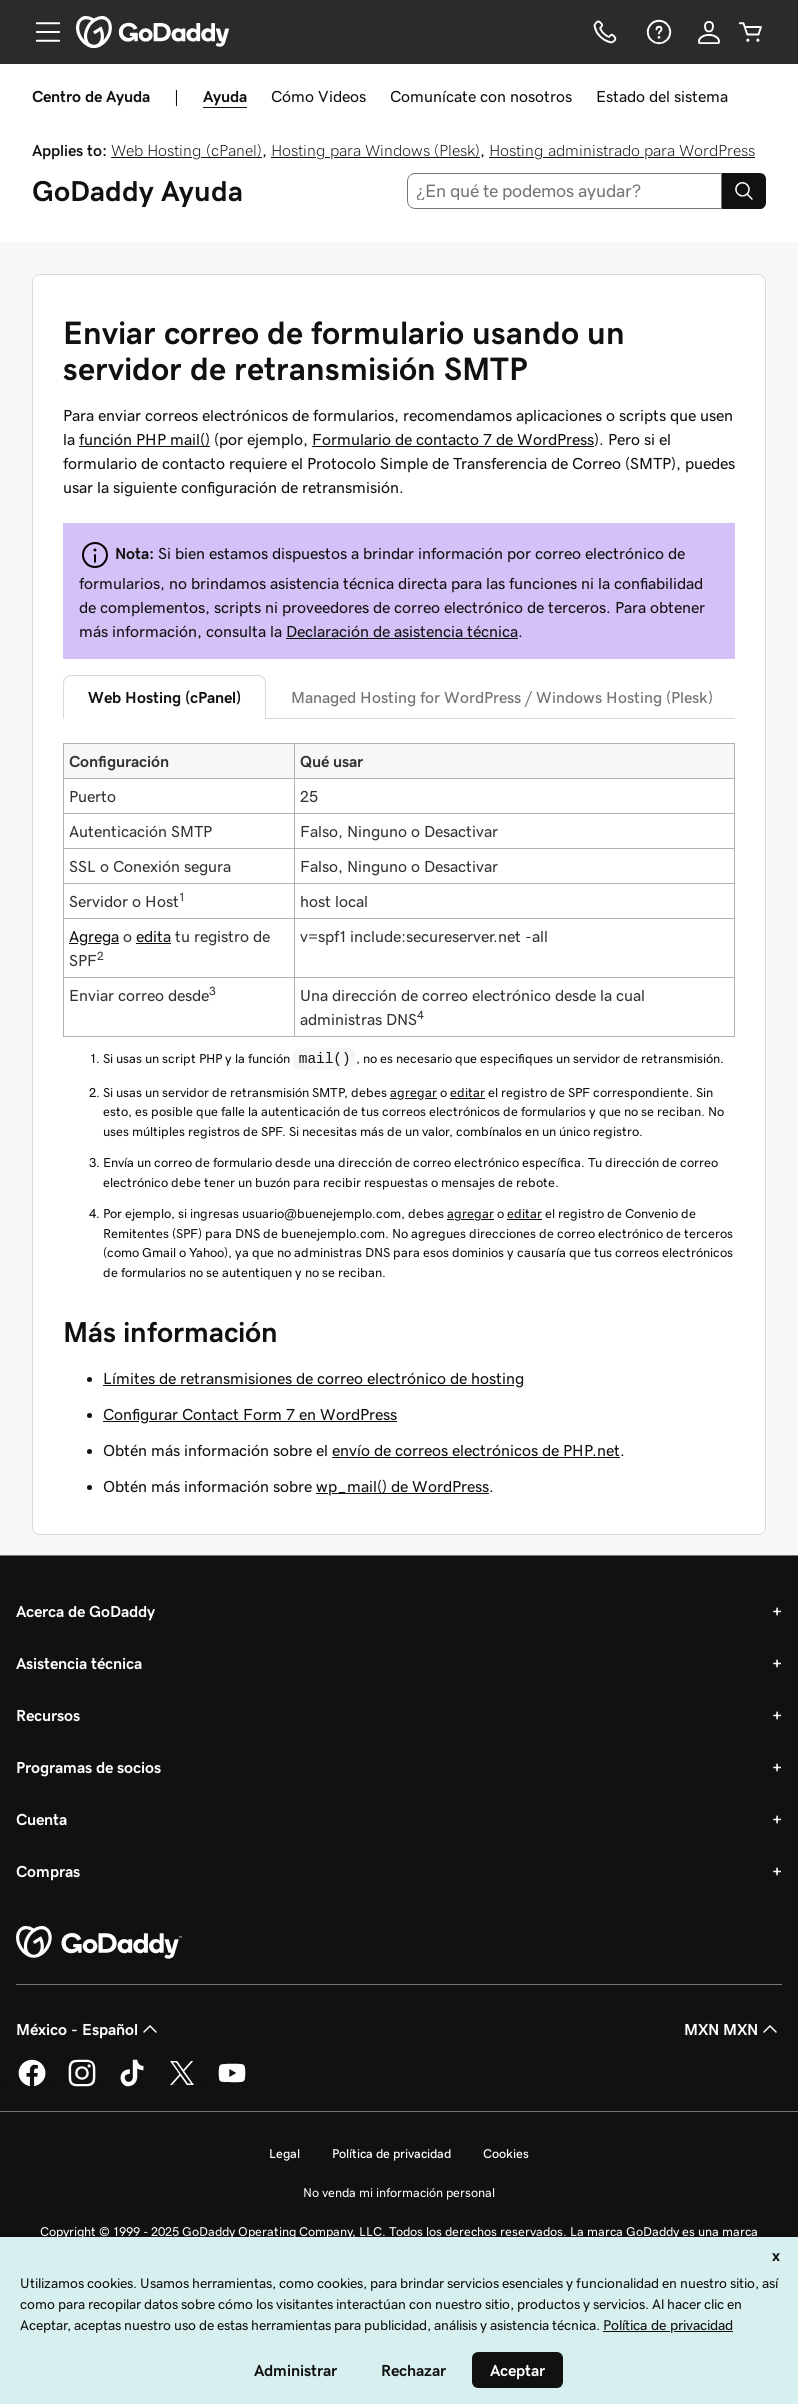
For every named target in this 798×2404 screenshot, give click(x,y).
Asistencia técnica (79, 1663)
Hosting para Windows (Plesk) (375, 150)
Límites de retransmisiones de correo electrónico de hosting (313, 1378)
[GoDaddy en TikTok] (132, 2083)
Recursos (48, 1715)
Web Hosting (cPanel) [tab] (164, 697)
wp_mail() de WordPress (402, 1486)
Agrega (94, 936)
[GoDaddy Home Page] (99, 1943)
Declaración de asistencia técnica (402, 631)
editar (467, 1092)
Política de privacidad (391, 2153)
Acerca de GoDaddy (85, 1611)
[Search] (744, 191)
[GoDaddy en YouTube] (232, 2083)
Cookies (506, 2153)
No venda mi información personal (399, 2192)
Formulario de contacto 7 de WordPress (453, 439)
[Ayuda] (657, 32)
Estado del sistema (662, 96)
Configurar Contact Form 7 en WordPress (250, 1414)
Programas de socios (88, 1767)
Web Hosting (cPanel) (186, 150)
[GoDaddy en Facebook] (32, 2083)
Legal (284, 2153)
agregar (413, 1092)
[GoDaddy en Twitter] (182, 2083)
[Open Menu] (40, 32)
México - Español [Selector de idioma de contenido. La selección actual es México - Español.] (89, 2029)
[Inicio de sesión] (709, 32)
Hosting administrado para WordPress (622, 150)
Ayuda (225, 96)
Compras (48, 1871)
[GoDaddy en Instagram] (82, 2083)
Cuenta (41, 1819)
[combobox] (565, 191)
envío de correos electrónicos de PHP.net (476, 1450)
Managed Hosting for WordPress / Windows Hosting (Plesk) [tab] (502, 697)
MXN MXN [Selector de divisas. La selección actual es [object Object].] (733, 2029)
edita (153, 936)
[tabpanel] (399, 1012)
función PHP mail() (144, 439)
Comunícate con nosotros (481, 96)
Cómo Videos (318, 96)
